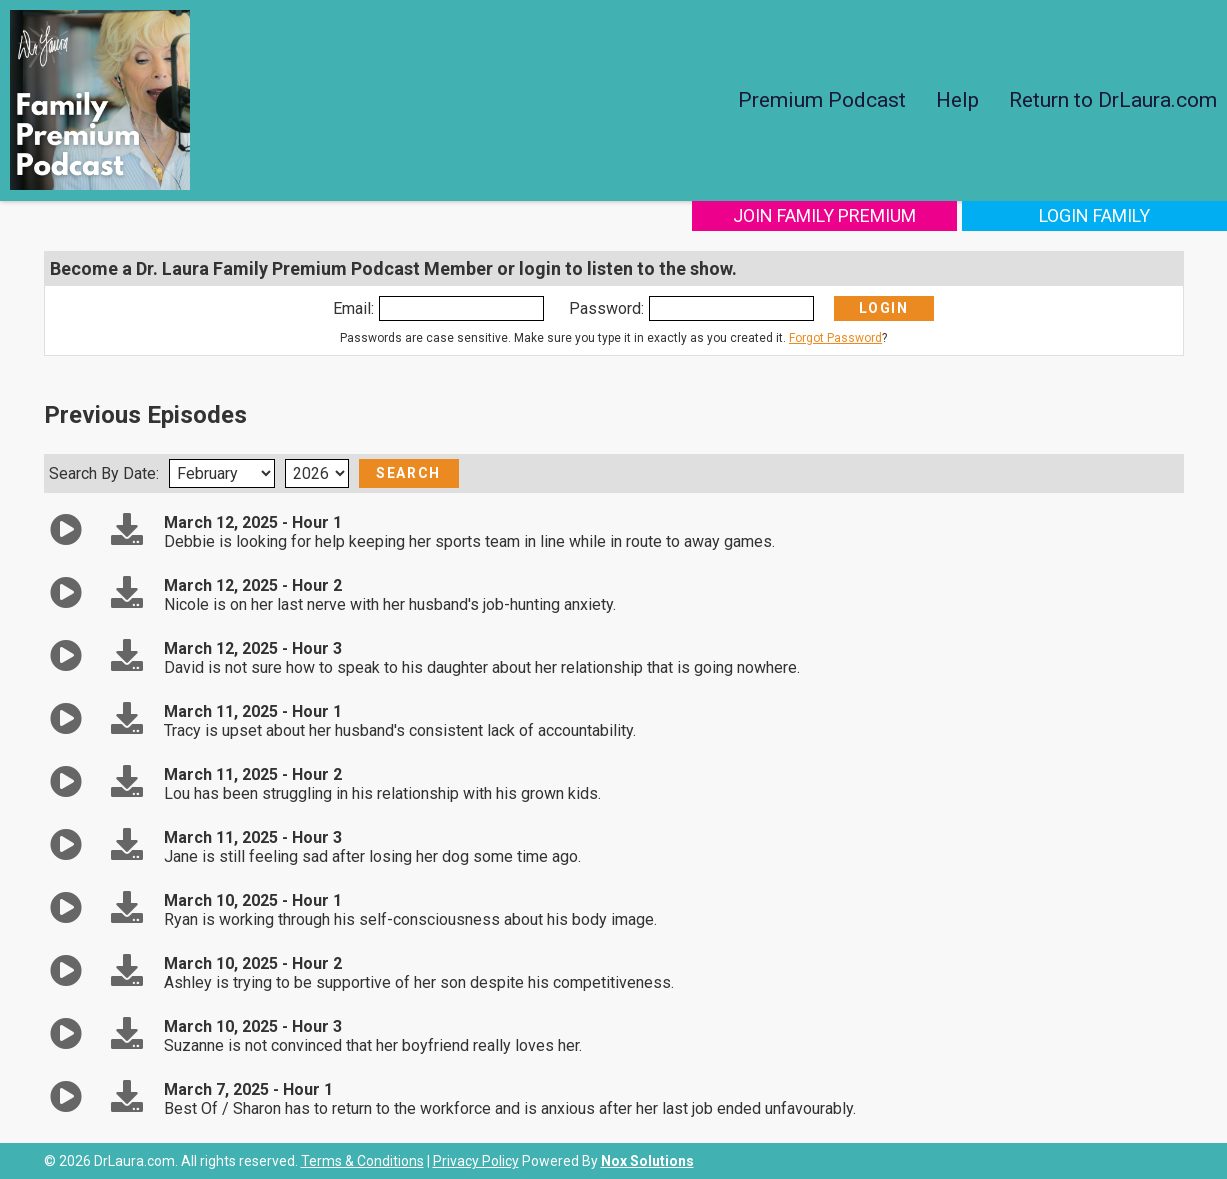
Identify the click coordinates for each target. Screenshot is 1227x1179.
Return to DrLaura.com (1113, 100)
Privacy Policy (476, 1161)
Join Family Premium (824, 215)
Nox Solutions (647, 1161)
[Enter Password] (731, 308)
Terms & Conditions (362, 1161)
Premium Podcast (822, 100)
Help (957, 100)
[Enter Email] (461, 308)
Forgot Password (835, 338)
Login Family (1094, 215)
